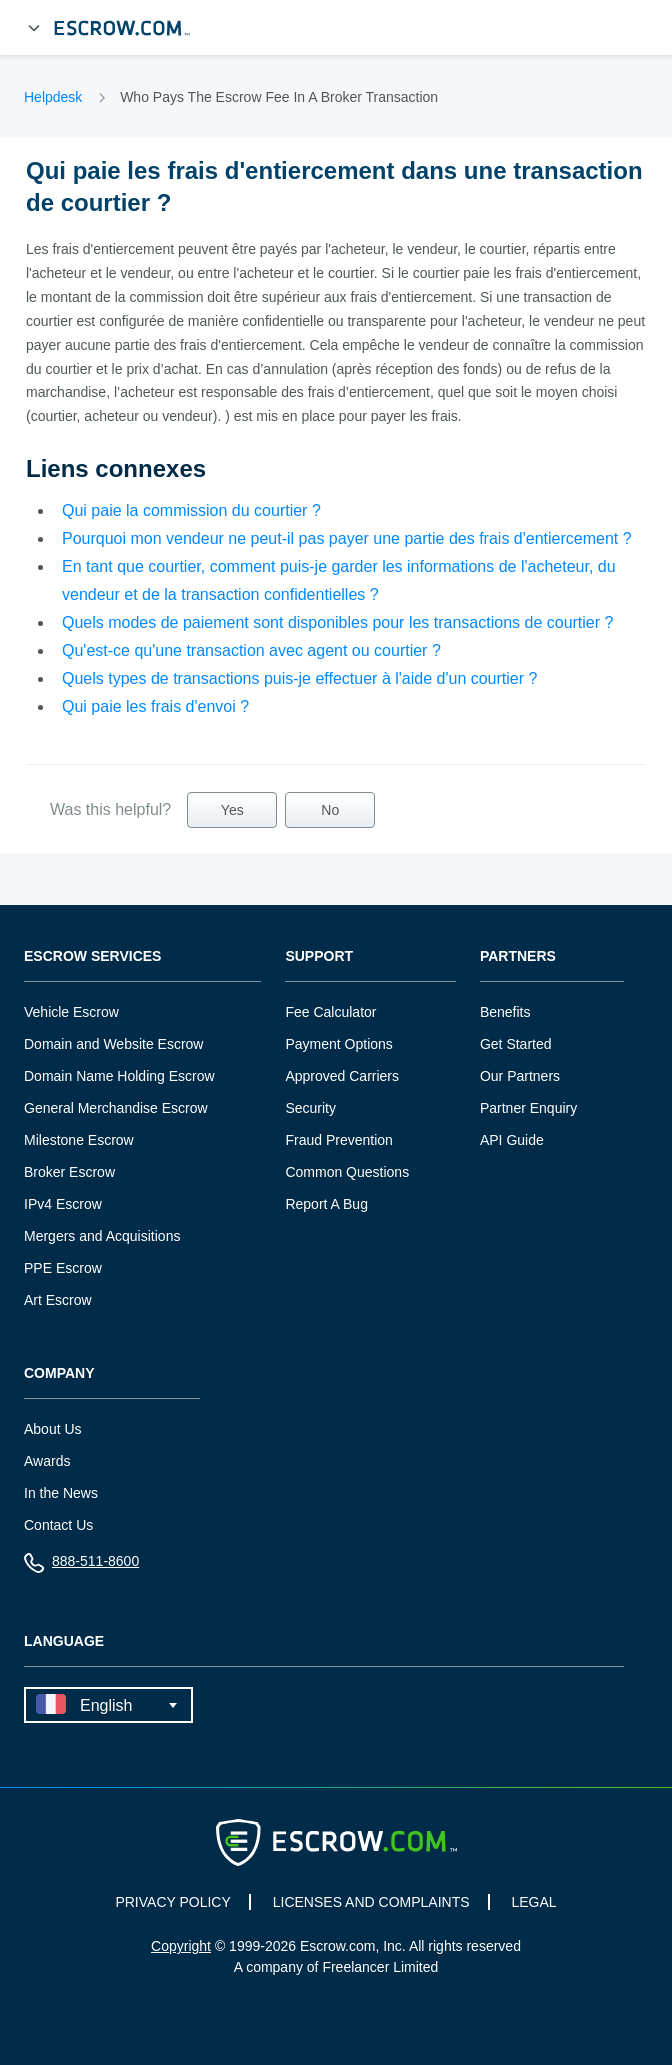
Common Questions (347, 1172)
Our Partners (520, 1076)
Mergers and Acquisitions (102, 1236)
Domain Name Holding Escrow (119, 1076)
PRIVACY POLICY (172, 1902)
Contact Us (58, 1525)
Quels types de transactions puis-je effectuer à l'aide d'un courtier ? (299, 678)
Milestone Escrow (79, 1140)
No (330, 810)
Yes (232, 810)
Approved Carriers (342, 1076)
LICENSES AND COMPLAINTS (371, 1902)
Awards (47, 1461)
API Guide (512, 1140)
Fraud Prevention (338, 1140)
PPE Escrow (63, 1268)
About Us (53, 1429)
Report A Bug (326, 1204)
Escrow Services (92, 956)
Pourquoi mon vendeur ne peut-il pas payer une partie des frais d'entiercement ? (347, 538)
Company (59, 1373)
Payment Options (338, 1044)
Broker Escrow (69, 1172)
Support (319, 956)
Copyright (181, 1946)
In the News (61, 1493)
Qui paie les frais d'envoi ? (155, 706)
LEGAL (533, 1902)
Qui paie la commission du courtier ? (191, 510)
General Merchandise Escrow (116, 1108)
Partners (518, 956)
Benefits (505, 1012)
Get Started (516, 1044)
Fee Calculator (330, 1012)
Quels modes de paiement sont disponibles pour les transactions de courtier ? (337, 622)
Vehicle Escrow (71, 1012)
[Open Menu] (34, 28)
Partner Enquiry (528, 1108)
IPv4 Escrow (63, 1204)
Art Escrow (58, 1300)
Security (310, 1108)
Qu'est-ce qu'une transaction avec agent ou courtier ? (251, 650)
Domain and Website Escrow (113, 1044)
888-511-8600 (81, 1565)
